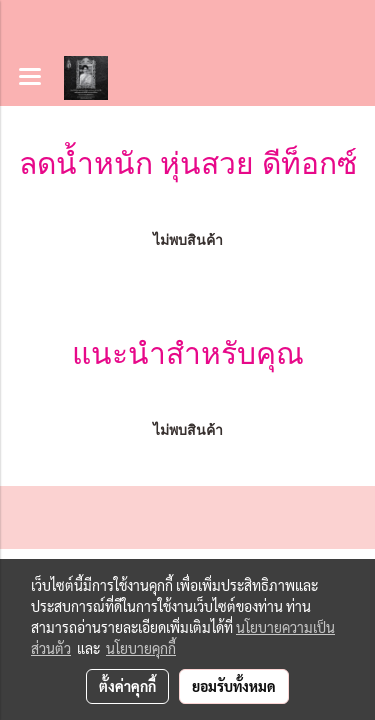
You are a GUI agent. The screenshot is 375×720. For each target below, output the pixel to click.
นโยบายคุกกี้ (141, 648)
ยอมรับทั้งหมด (234, 686)
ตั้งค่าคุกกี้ (127, 686)
